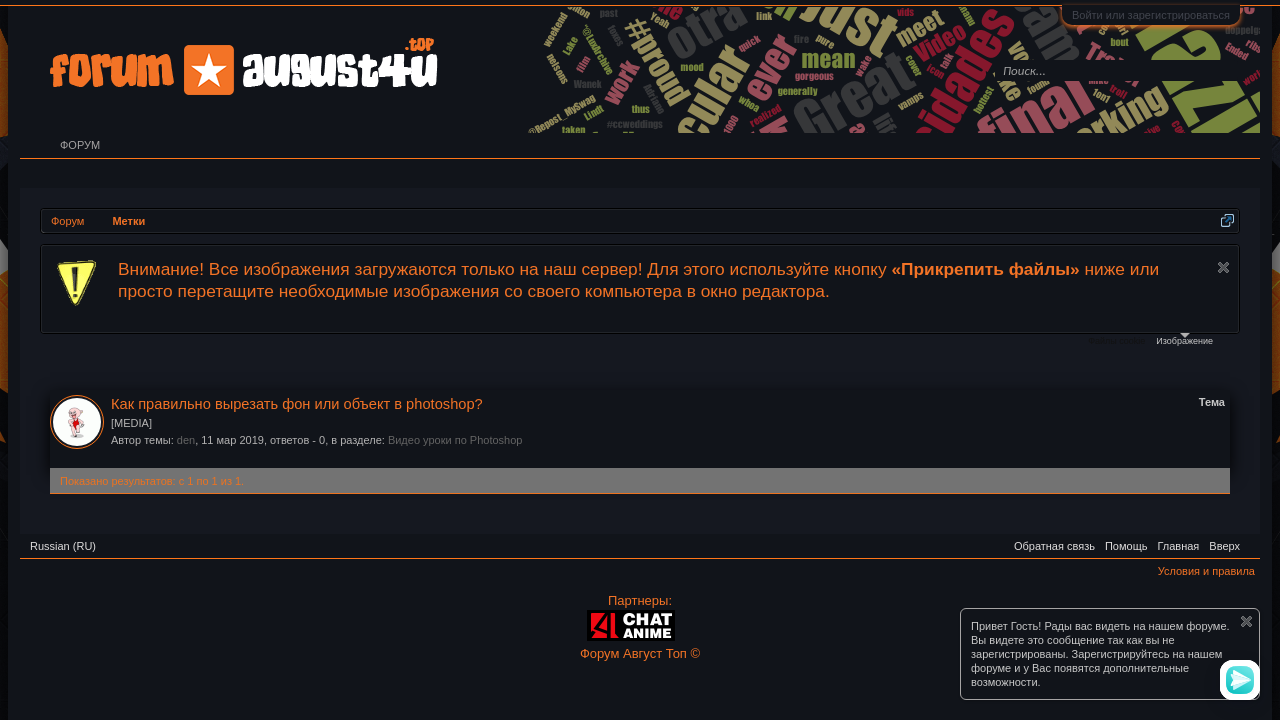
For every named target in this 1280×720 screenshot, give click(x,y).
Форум (80, 145)
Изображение (1184, 339)
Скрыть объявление (1223, 267)
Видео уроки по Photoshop (455, 440)
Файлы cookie (1116, 341)
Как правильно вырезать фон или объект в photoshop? (297, 404)
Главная (1178, 546)
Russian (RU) (63, 546)
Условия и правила (1206, 571)
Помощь (1126, 546)
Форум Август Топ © (640, 653)
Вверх (1224, 546)
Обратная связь (1054, 546)
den (186, 440)
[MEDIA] (131, 423)
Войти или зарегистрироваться (1151, 15)
